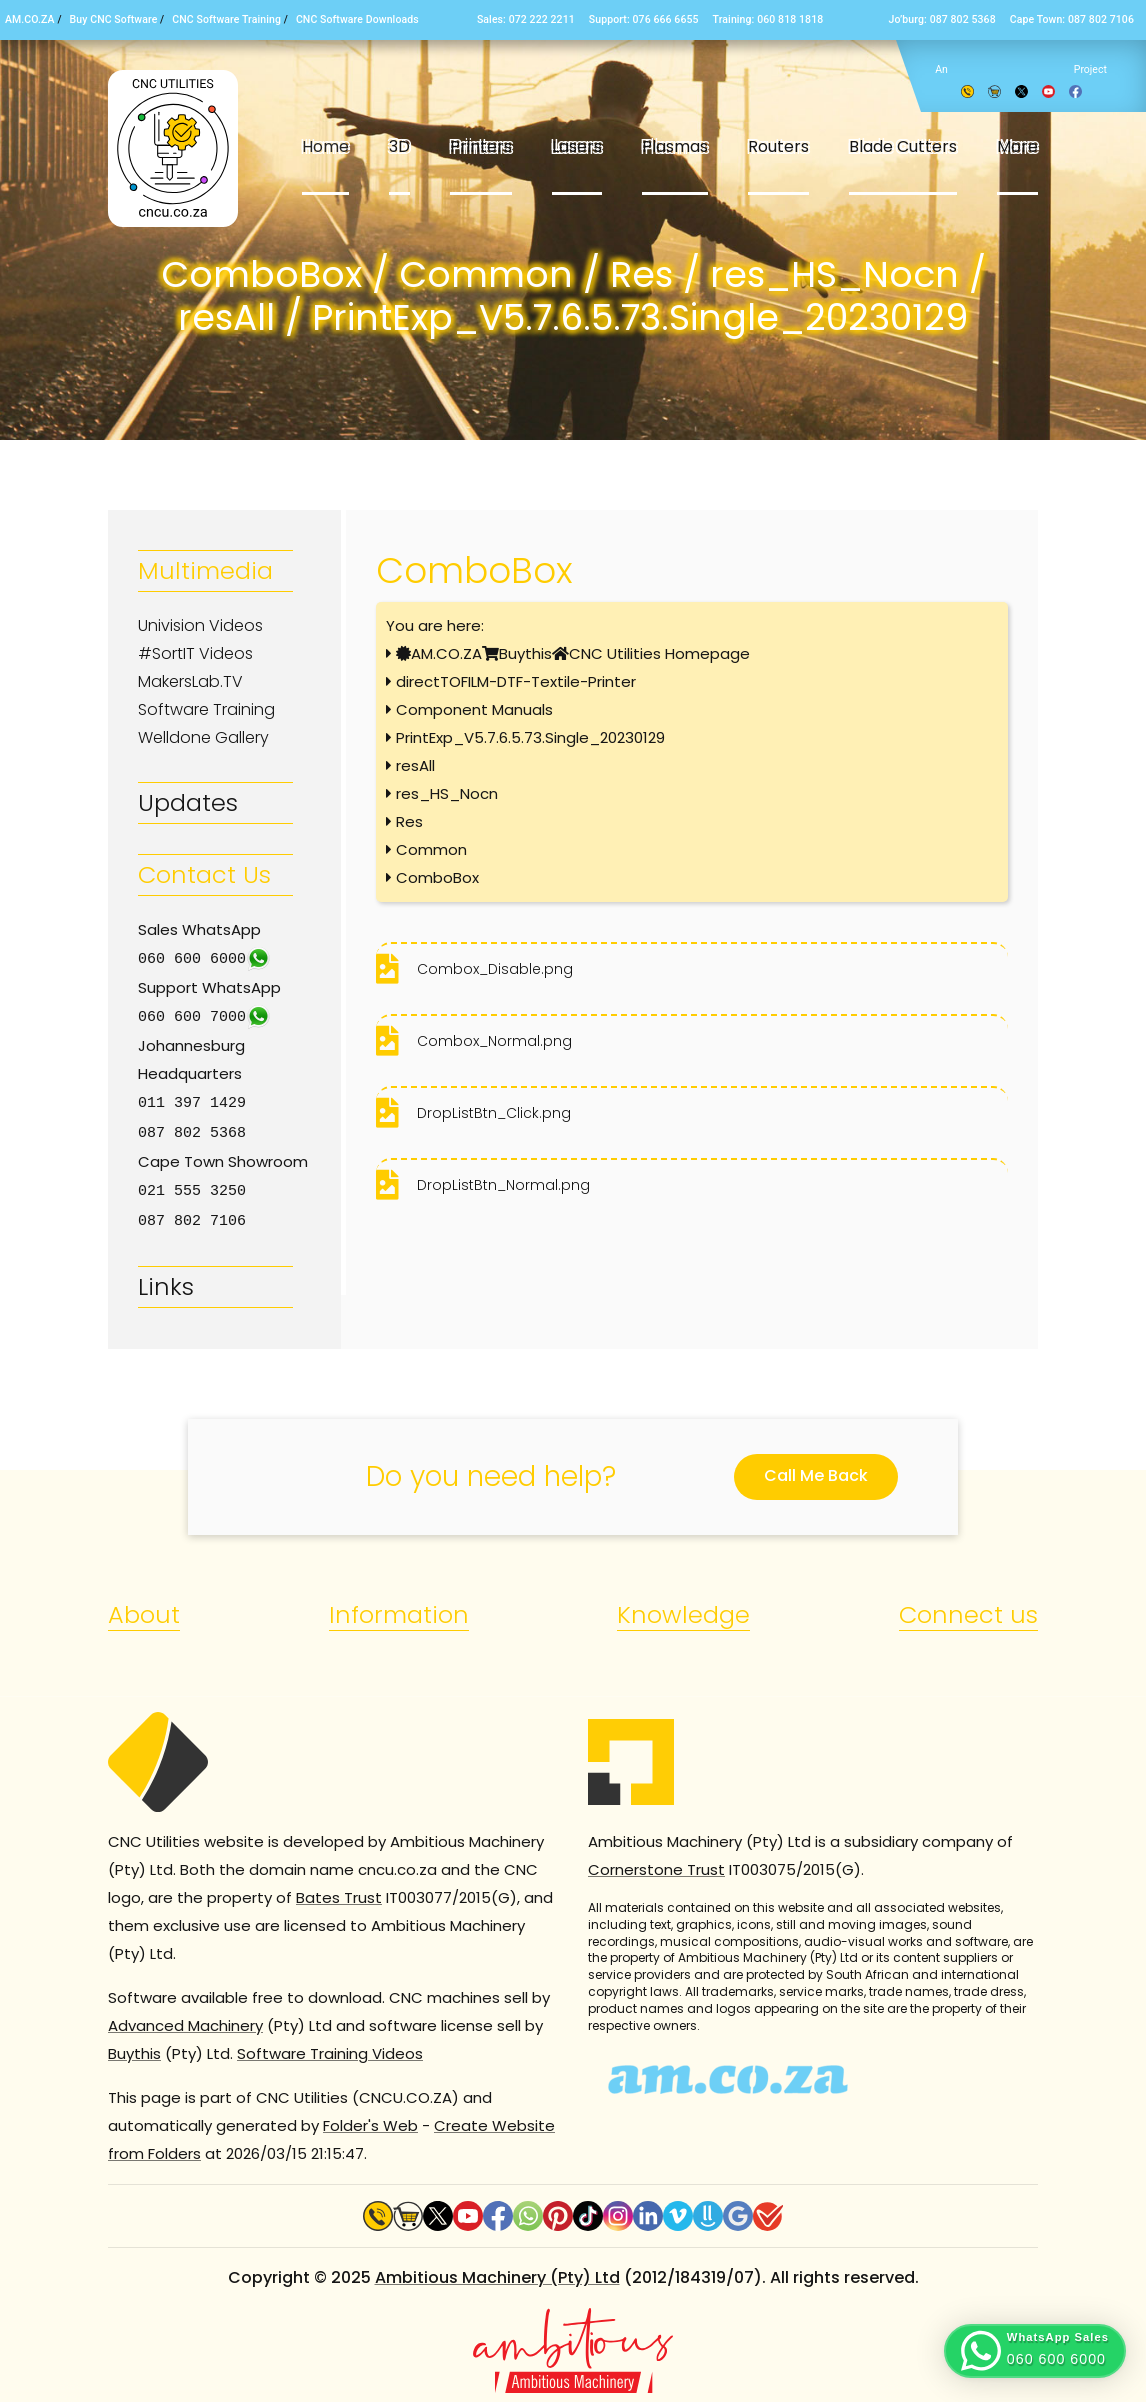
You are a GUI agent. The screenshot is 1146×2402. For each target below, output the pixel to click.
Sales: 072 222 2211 (526, 19)
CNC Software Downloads (357, 19)
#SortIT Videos (195, 653)
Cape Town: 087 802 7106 (1072, 19)
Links (166, 1280)
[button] (1035, 2351)
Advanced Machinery (185, 2019)
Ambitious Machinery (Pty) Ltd (497, 2271)
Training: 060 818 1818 (768, 19)
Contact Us (204, 874)
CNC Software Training (226, 19)
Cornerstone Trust (656, 1863)
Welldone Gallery (203, 737)
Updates (188, 802)
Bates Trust (339, 1891)
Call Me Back (816, 1469)
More (1017, 146)
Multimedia (205, 570)
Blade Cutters (903, 146)
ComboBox (437, 877)
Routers (778, 146)
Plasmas (675, 146)
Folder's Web (370, 2119)
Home (325, 146)
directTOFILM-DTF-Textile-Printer (516, 681)
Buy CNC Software (114, 19)
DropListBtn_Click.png (494, 1113)
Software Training (206, 709)
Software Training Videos (330, 2047)
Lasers (577, 146)
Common (431, 849)
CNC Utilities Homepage (659, 653)
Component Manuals (474, 709)
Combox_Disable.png (495, 969)
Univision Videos (200, 625)
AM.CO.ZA (30, 19)
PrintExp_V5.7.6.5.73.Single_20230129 (530, 737)
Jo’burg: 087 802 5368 (941, 19)
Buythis (525, 653)
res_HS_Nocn (447, 793)
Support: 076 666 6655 (644, 19)
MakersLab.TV (190, 681)
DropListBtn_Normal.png (503, 1185)
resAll (415, 765)
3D (399, 146)
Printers (481, 146)
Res (409, 821)
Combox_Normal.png (494, 1041)
